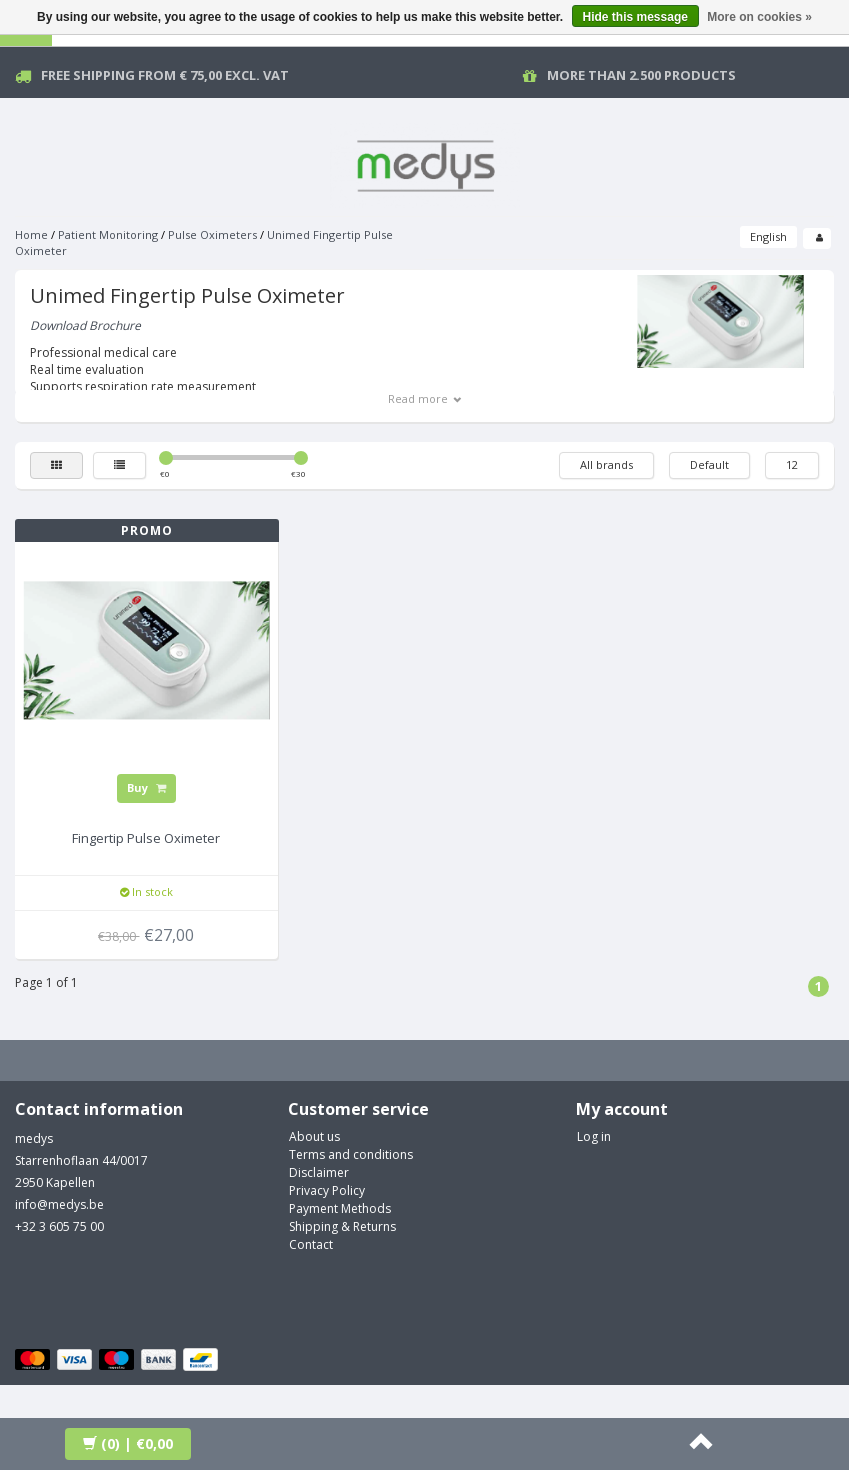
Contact (311, 1244)
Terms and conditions (351, 1154)
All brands (606, 464)
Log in (594, 1136)
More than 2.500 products (641, 75)
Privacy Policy (327, 1190)
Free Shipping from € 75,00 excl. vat (165, 75)
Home (31, 234)
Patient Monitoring (108, 234)
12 (792, 464)
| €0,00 (128, 1443)
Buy (146, 787)
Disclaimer (319, 1172)
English (768, 236)
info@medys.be (59, 1204)
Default (709, 464)
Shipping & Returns (342, 1226)
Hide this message (635, 17)
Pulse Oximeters (212, 234)
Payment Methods (340, 1208)
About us (314, 1136)
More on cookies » (759, 17)
